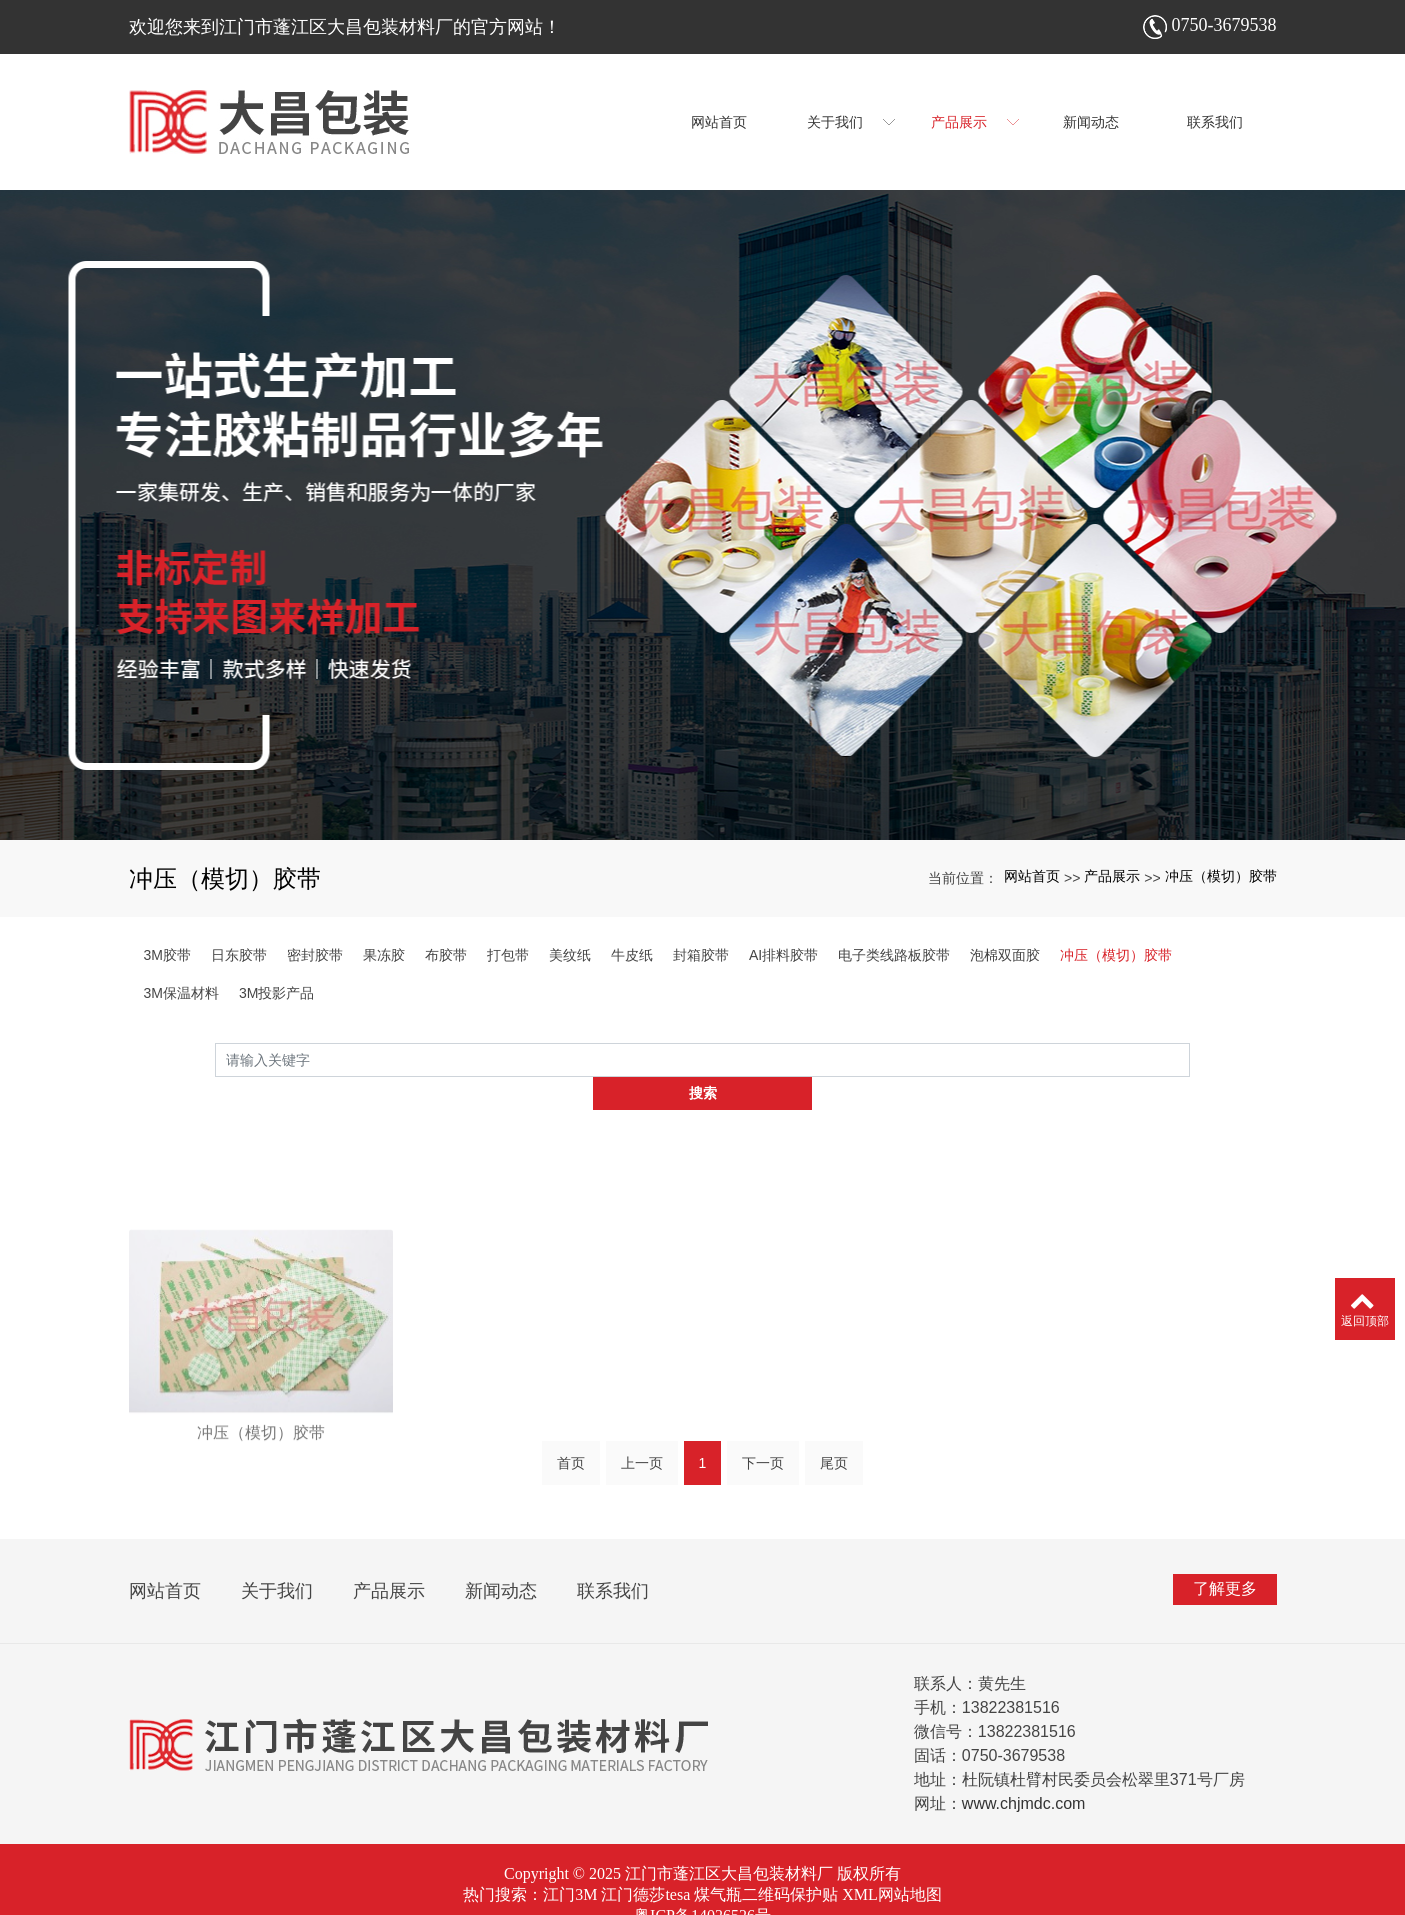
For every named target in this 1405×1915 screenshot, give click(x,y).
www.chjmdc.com (1024, 1771)
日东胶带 (239, 955)
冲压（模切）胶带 (1221, 876)
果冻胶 (384, 955)
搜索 (1190, 1065)
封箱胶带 (701, 955)
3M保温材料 (181, 993)
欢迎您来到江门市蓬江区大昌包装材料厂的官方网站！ (345, 27)
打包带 (508, 955)
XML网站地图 (892, 1862)
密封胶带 (315, 955)
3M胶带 (167, 955)
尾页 (834, 1439)
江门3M (570, 1862)
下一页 (763, 1439)
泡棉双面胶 (1005, 955)
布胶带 (446, 955)
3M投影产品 (276, 993)
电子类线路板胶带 (894, 955)
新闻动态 (501, 1559)
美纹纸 (570, 955)
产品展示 (1112, 876)
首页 (571, 1439)
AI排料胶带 (783, 955)
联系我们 (613, 1559)
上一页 (642, 1439)
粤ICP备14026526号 (702, 1883)
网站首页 (1032, 876)
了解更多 (1225, 1556)
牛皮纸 (632, 955)
